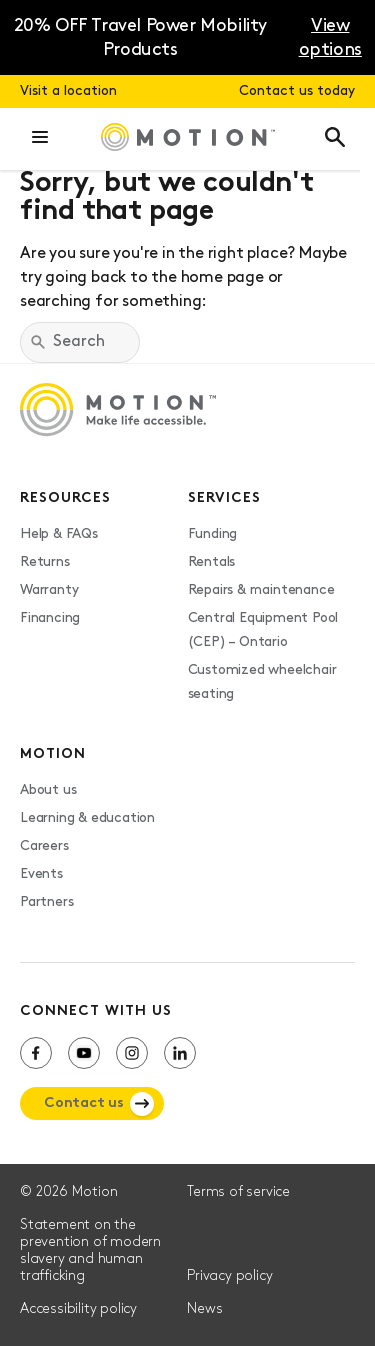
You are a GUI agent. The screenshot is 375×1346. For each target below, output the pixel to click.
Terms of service (238, 1192)
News (204, 1309)
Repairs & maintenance (261, 590)
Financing (50, 618)
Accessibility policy (78, 1309)
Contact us (84, 1103)
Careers (44, 846)
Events (41, 874)
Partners (46, 902)
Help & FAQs (59, 534)
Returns (45, 562)
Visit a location (68, 91)
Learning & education (87, 818)
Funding (213, 534)
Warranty (49, 590)
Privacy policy (229, 1276)
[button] (40, 139)
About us (48, 790)
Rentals (212, 562)
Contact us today (297, 91)
